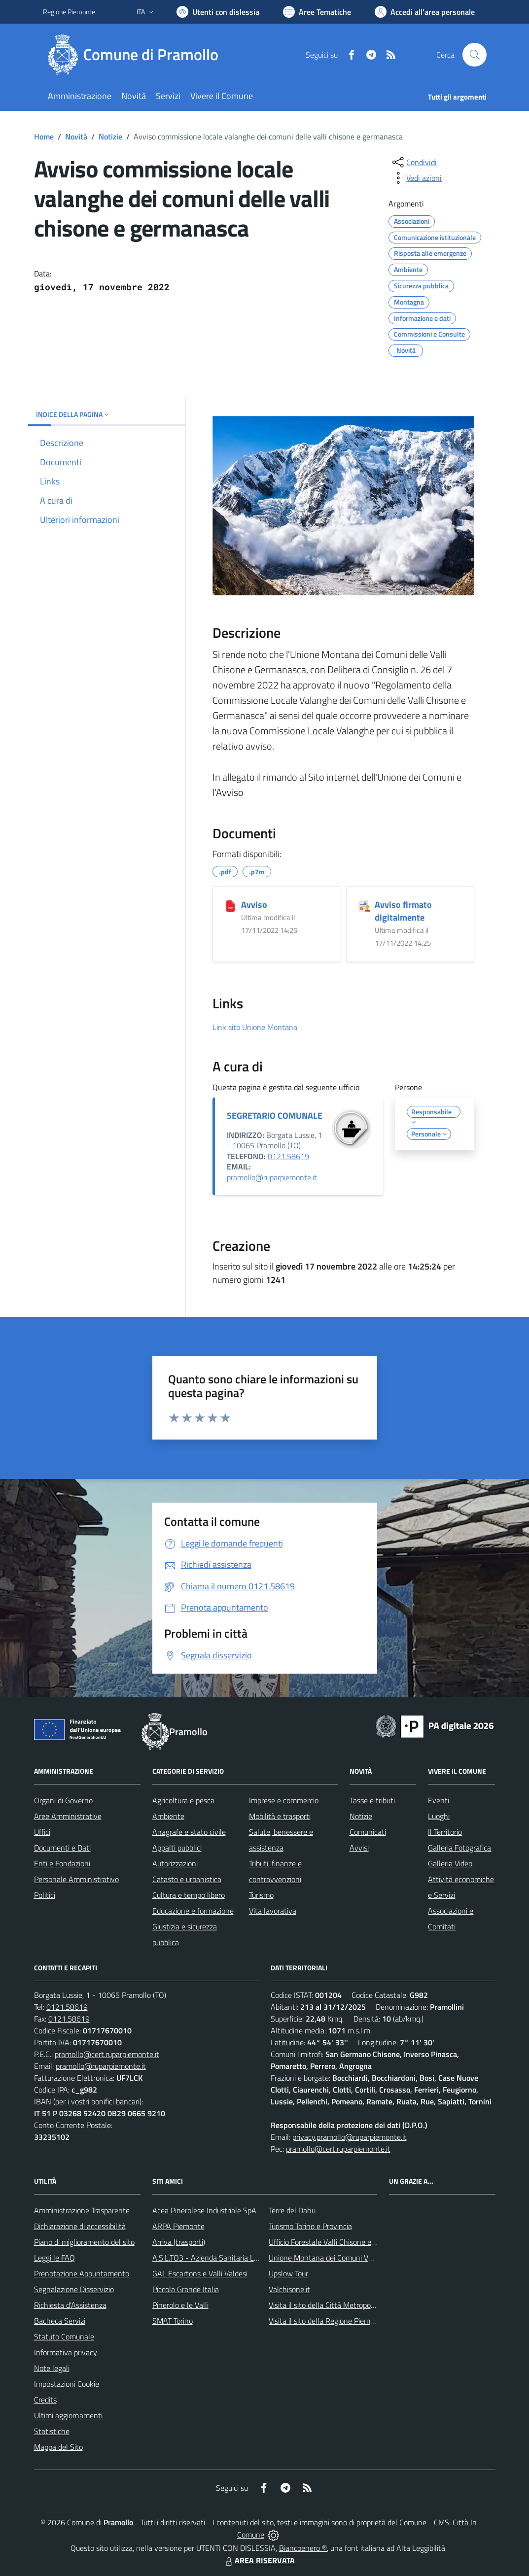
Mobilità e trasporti (280, 1816)
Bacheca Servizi (59, 2321)
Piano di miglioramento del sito (84, 2242)
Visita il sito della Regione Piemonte (327, 2321)
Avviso (254, 904)
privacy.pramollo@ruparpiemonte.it (349, 2137)
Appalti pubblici (177, 1848)
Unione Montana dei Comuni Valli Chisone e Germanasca (362, 2258)
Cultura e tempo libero (188, 1895)
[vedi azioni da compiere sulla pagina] (416, 178)
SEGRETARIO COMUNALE (274, 1115)
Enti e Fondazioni (62, 1863)
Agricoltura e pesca (183, 1800)
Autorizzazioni (175, 1863)
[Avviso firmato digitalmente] (364, 905)
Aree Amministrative (68, 1816)
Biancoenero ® (303, 2548)
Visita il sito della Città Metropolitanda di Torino (345, 2305)
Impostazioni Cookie (66, 2384)
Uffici (42, 1832)
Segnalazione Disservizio (74, 2289)
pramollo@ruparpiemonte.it (272, 1177)
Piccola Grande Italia (185, 2289)
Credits (45, 2399)
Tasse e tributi (372, 1800)
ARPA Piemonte (178, 2226)
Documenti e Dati (62, 1848)
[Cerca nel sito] (474, 55)
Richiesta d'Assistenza (70, 2305)
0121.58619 (288, 1156)
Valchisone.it (289, 2289)
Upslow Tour (288, 2273)
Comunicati (368, 1832)
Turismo (261, 1895)
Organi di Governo (63, 1800)
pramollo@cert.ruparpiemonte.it (107, 2054)
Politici (44, 1895)
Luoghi (439, 1816)
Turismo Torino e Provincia (310, 2226)
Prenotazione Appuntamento (81, 2273)
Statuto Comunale (64, 2336)
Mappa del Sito (58, 2447)
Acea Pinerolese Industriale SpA (204, 2210)
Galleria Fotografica (459, 1848)
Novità (76, 136)
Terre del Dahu (292, 2210)
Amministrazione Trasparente (82, 2210)
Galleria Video (450, 1863)
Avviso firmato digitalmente (403, 911)
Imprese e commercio (283, 1800)
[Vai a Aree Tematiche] (317, 12)
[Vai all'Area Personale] (425, 12)
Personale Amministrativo (76, 1879)
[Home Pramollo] (136, 54)
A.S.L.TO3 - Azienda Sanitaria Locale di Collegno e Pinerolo (248, 2258)
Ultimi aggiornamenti (68, 2415)
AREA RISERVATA (259, 2560)
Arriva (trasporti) (178, 2242)
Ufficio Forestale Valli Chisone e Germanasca (341, 2242)
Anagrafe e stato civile (189, 1832)
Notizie (110, 136)
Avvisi (359, 1848)
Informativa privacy (65, 2352)
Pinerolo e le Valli (180, 2305)
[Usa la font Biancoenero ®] (218, 12)
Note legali (52, 2368)
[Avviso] (230, 905)
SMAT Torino (172, 2321)
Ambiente (168, 1816)
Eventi (438, 1800)
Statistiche (52, 2431)
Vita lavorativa (272, 1911)
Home (44, 136)
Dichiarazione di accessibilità (80, 2226)
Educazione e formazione (193, 1911)
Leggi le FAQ (54, 2258)
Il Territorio (445, 1832)
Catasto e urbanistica (186, 1879)
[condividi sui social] (413, 162)
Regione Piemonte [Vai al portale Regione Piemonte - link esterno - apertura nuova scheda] (69, 11)
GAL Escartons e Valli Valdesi (199, 2273)
